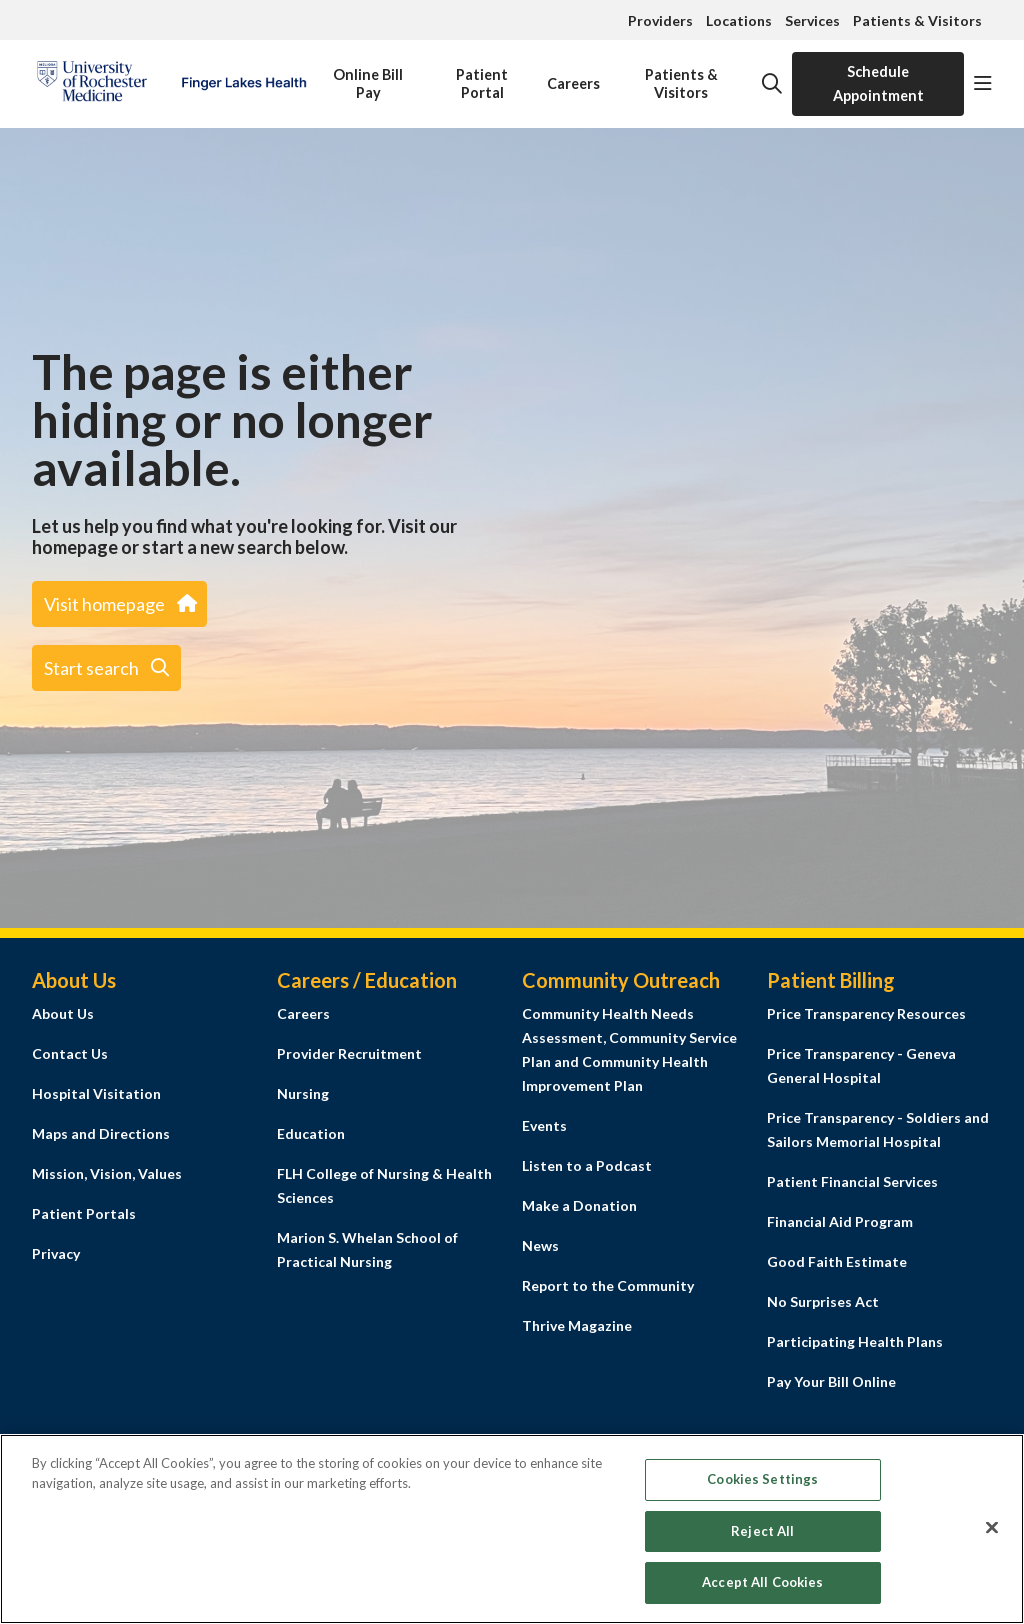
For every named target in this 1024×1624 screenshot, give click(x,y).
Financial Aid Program (840, 1221)
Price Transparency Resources (866, 1013)
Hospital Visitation (96, 1093)
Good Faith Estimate (837, 1261)
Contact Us (70, 1053)
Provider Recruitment (349, 1053)
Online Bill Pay (368, 76)
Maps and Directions (101, 1133)
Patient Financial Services (852, 1181)
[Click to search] (772, 84)
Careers (573, 72)
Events (544, 1125)
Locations (739, 20)
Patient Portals (84, 1213)
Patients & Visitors (917, 20)
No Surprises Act (823, 1301)
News (540, 1245)
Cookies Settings (762, 1479)
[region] (512, 1529)
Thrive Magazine (577, 1325)
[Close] (992, 1528)
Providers (660, 20)
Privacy (56, 1253)
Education (311, 1133)
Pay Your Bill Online (831, 1381)
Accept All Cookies (762, 1582)
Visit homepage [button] (119, 604)
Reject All (762, 1531)
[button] (983, 84)
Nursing (303, 1093)
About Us (63, 1013)
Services (812, 20)
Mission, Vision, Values (107, 1173)
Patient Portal (482, 76)
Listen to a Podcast (587, 1165)
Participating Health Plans (855, 1341)
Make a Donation (579, 1205)
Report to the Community (608, 1285)
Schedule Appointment (878, 83)
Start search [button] (106, 668)
